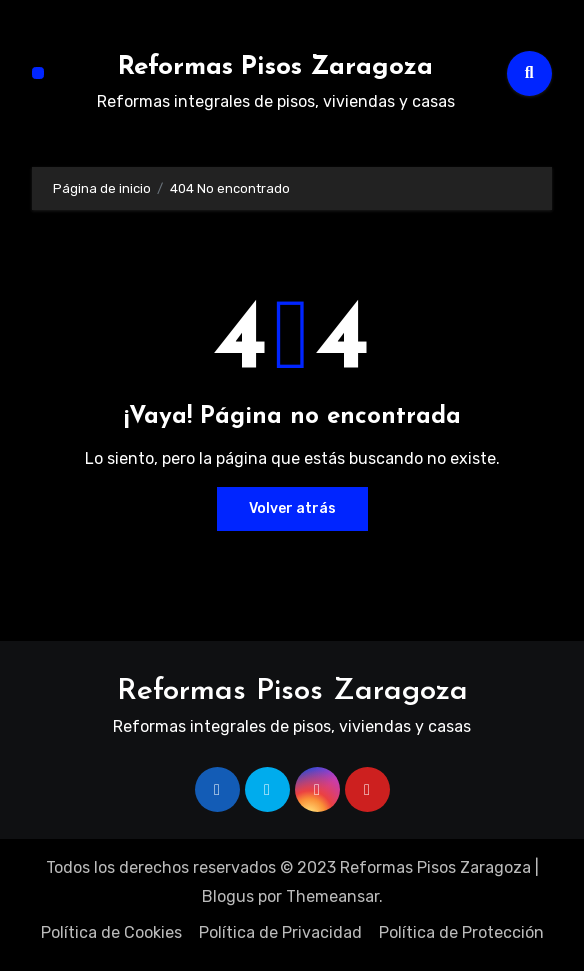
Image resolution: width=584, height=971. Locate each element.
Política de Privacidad (280, 932)
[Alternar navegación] (38, 73)
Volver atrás (292, 508)
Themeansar (332, 896)
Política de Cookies (111, 932)
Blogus (228, 896)
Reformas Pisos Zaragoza (275, 67)
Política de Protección (461, 932)
